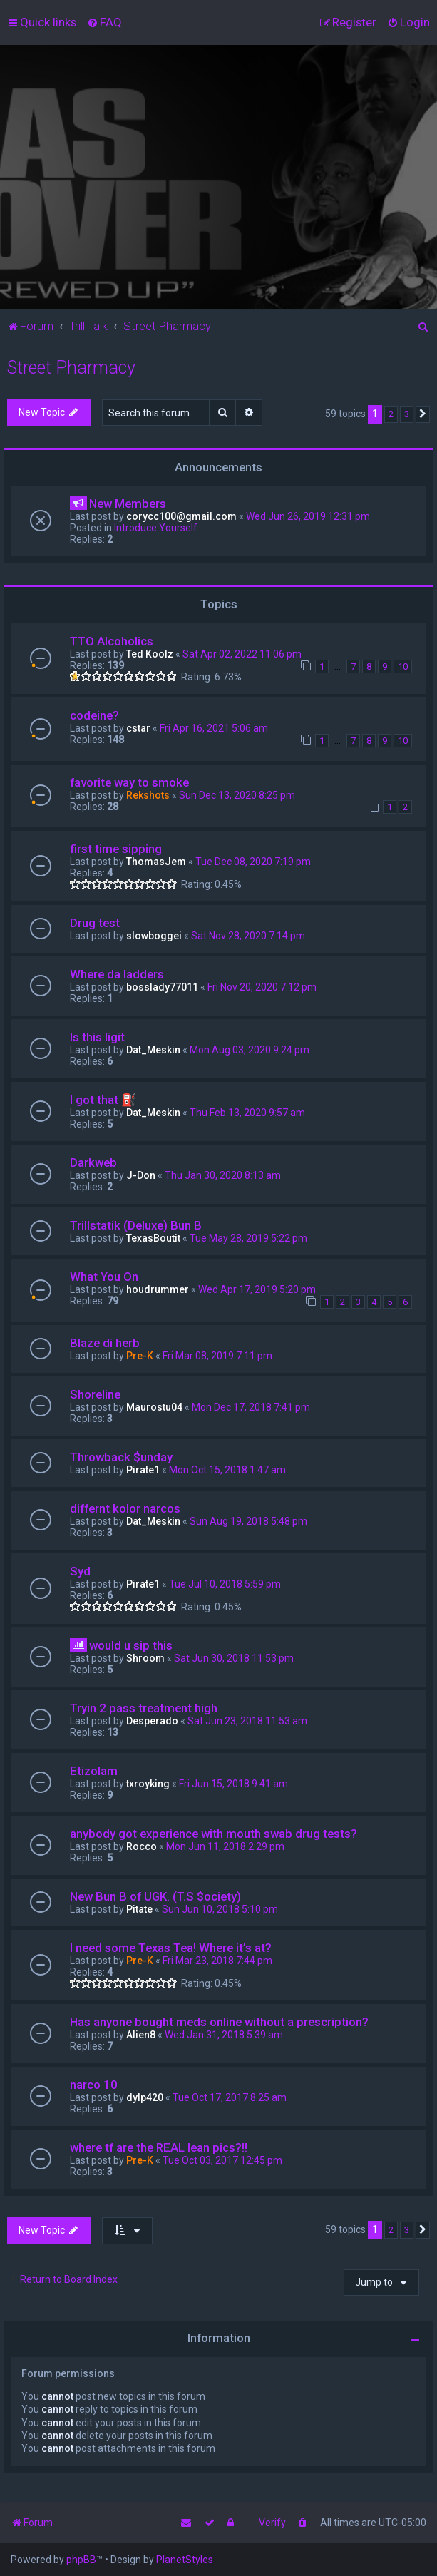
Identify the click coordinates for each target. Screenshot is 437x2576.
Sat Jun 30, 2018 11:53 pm (234, 1658)
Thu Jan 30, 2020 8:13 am (223, 1175)
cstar (138, 728)
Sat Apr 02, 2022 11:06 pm (242, 654)
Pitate (139, 1909)
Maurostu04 (154, 1407)
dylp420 (144, 2097)
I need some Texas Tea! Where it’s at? (171, 1948)
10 (403, 666)
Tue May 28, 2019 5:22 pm (248, 1238)
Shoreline (95, 1394)
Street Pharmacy (71, 367)
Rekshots (148, 795)
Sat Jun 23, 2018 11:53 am (247, 1721)
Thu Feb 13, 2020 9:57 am (247, 1112)
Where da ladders (117, 974)
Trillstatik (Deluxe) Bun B (136, 1225)
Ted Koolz (149, 654)
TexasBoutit (153, 1238)
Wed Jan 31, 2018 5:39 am (224, 2034)
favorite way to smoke (129, 782)
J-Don (140, 1175)
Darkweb (93, 1162)
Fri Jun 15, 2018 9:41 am (233, 1783)
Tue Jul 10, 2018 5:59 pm (225, 1584)
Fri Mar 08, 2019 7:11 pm (217, 1355)
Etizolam (94, 1771)
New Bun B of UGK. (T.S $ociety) (155, 1896)
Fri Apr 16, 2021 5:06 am (214, 728)
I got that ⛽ (103, 1100)
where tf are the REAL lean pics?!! (158, 2147)
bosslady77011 (162, 987)
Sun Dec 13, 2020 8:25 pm (237, 795)
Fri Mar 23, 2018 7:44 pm (217, 1960)
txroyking (148, 1783)
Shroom (145, 1658)
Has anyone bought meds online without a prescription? (219, 2022)
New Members (127, 503)
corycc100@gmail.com (181, 516)
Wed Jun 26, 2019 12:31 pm (308, 516)
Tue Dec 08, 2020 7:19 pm (253, 861)
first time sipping (116, 849)
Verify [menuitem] (272, 2522)
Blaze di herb (105, 1343)
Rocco (141, 1846)
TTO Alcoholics (111, 641)
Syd (80, 1571)
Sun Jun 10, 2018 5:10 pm (220, 1909)
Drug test (95, 923)
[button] (423, 414)
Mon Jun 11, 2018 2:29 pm (225, 1846)
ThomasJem (156, 861)
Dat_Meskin (153, 1050)
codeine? (94, 715)
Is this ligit (97, 1037)
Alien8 (140, 2034)
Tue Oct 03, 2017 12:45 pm (222, 2160)
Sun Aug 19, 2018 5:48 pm (248, 1521)
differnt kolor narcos (125, 1508)
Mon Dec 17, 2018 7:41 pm (251, 1407)
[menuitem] (104, 22)
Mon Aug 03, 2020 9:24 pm (249, 1050)
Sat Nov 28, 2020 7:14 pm (248, 935)
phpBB (81, 2559)
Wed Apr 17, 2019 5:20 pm (257, 1289)
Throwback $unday (121, 1457)
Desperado (152, 1721)
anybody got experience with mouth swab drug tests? (213, 1833)
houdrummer (157, 1289)
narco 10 (94, 2084)
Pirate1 (143, 1470)
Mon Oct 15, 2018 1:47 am (227, 1470)
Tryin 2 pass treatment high (143, 1708)
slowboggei (154, 935)
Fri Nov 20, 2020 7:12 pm (262, 987)
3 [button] (406, 414)
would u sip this (131, 1645)
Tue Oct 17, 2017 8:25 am (230, 2097)
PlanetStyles (184, 2559)
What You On (104, 1276)
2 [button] (391, 414)
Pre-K (139, 1355)
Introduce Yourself (155, 527)
